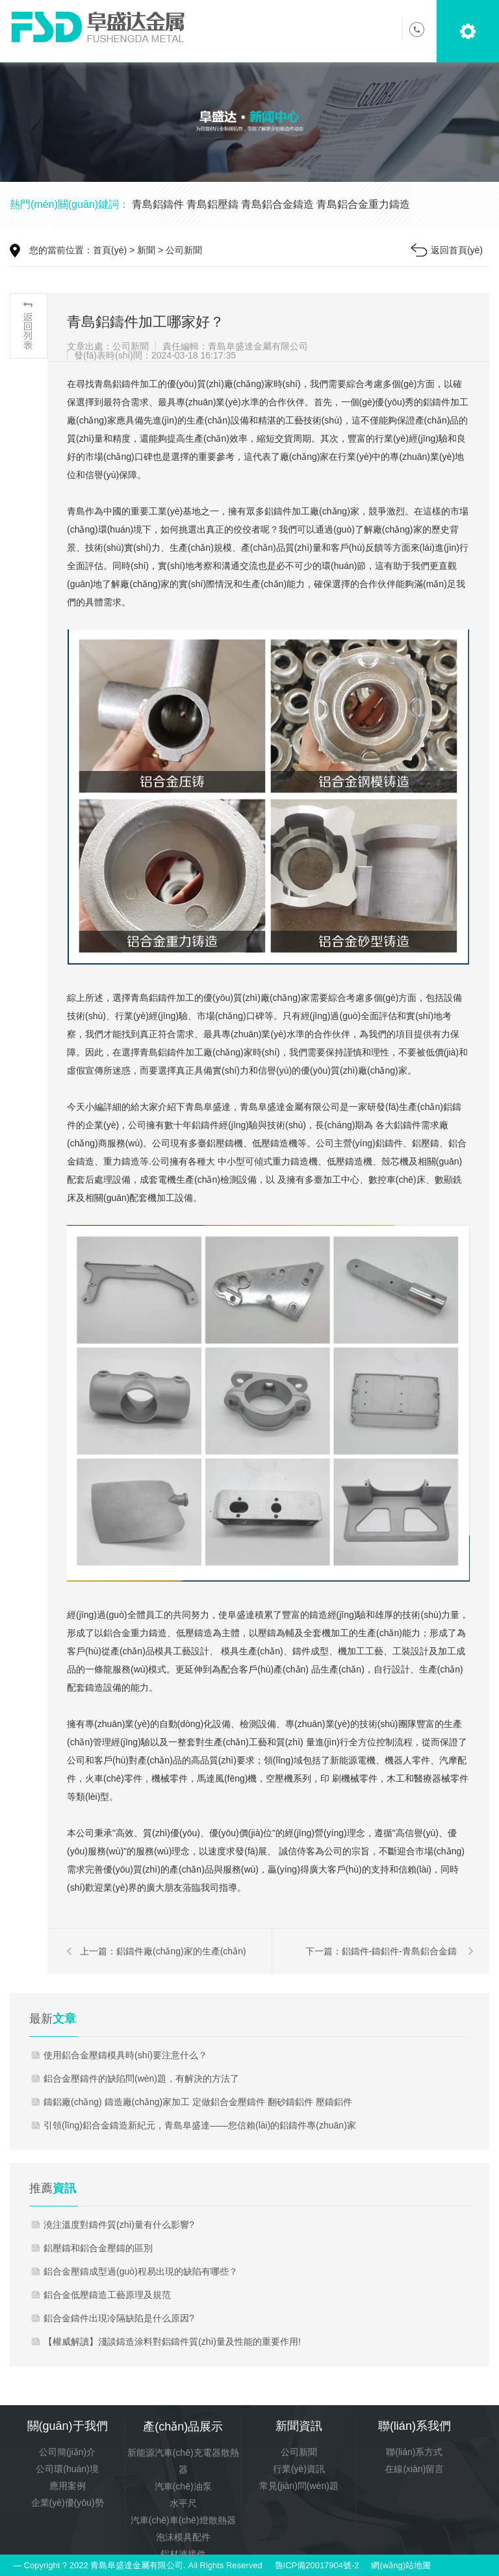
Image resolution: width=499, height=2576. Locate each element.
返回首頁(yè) (457, 250)
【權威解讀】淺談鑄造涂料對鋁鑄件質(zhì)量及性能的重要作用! (172, 2341)
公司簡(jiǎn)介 (67, 2452)
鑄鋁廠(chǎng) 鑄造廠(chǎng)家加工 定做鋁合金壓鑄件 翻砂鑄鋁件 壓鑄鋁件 (198, 2102)
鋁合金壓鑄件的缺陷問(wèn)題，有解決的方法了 (141, 2078)
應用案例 (67, 2486)
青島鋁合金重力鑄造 (363, 204)
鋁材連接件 (183, 2554)
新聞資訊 (298, 2425)
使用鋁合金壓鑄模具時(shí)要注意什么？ (125, 2055)
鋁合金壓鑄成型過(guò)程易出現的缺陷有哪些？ (141, 2271)
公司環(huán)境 (67, 2469)
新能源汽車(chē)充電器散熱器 (183, 2461)
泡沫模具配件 (183, 2537)
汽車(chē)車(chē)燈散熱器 (183, 2520)
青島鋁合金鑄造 (277, 204)
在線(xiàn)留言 (414, 2469)
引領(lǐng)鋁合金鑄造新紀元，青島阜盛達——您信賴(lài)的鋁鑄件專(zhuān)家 (200, 2125)
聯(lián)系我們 (414, 2425)
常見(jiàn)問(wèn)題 (299, 2486)
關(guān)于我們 (67, 2425)
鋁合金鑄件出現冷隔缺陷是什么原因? (119, 2318)
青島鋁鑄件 (158, 204)
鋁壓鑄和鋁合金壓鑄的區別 (98, 2248)
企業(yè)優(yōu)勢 (67, 2502)
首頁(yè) (110, 250)
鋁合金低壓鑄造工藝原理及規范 (107, 2295)
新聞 (146, 250)
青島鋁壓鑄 (212, 204)
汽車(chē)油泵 (183, 2486)
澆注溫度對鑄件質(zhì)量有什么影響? (119, 2224)
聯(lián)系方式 (414, 2452)
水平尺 (183, 2503)
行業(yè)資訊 (299, 2469)
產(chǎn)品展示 (183, 2426)
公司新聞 (184, 250)
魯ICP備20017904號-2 (317, 2565)
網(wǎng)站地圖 (401, 2565)
